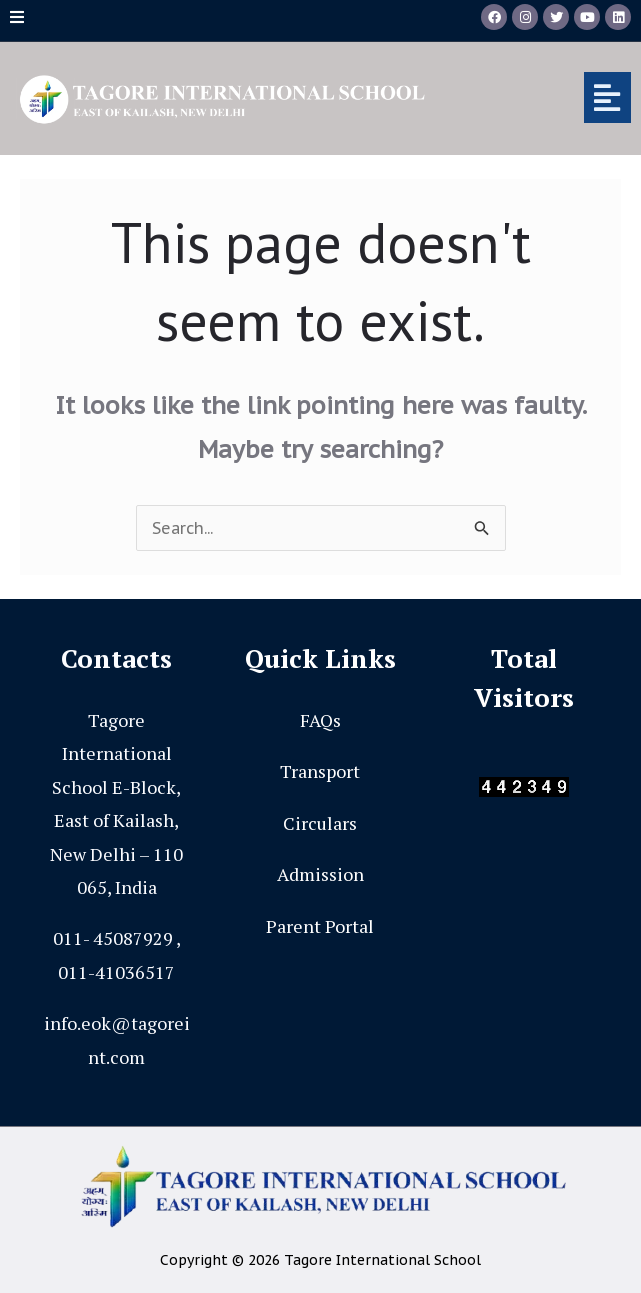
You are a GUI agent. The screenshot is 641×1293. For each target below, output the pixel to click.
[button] (545, 97)
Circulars (320, 823)
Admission (320, 874)
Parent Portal (320, 926)
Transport (320, 771)
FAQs (320, 720)
